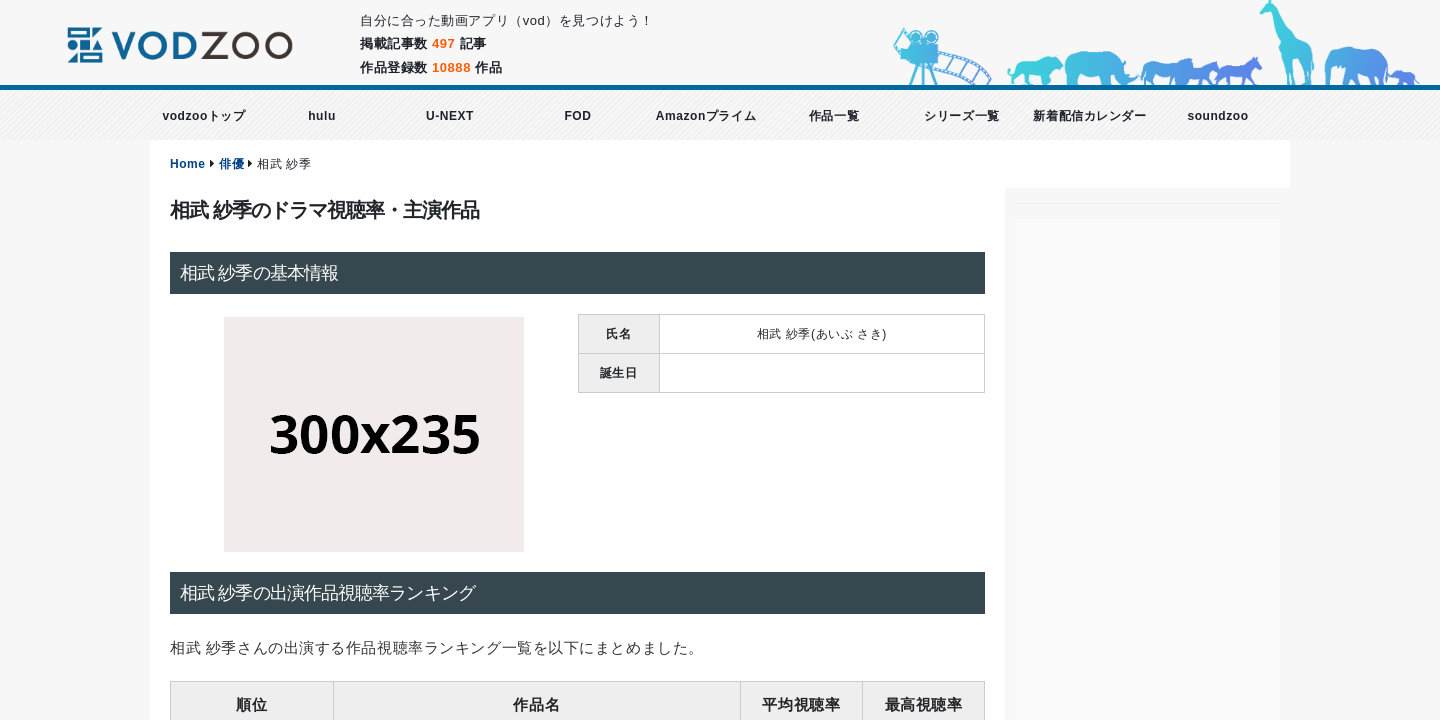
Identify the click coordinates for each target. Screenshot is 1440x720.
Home (188, 164)
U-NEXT (450, 116)
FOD (577, 116)
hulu (322, 116)
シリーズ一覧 (961, 116)
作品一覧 (834, 116)
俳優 (231, 164)
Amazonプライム (706, 116)
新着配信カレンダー (1089, 116)
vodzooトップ (203, 116)
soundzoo (1217, 116)
